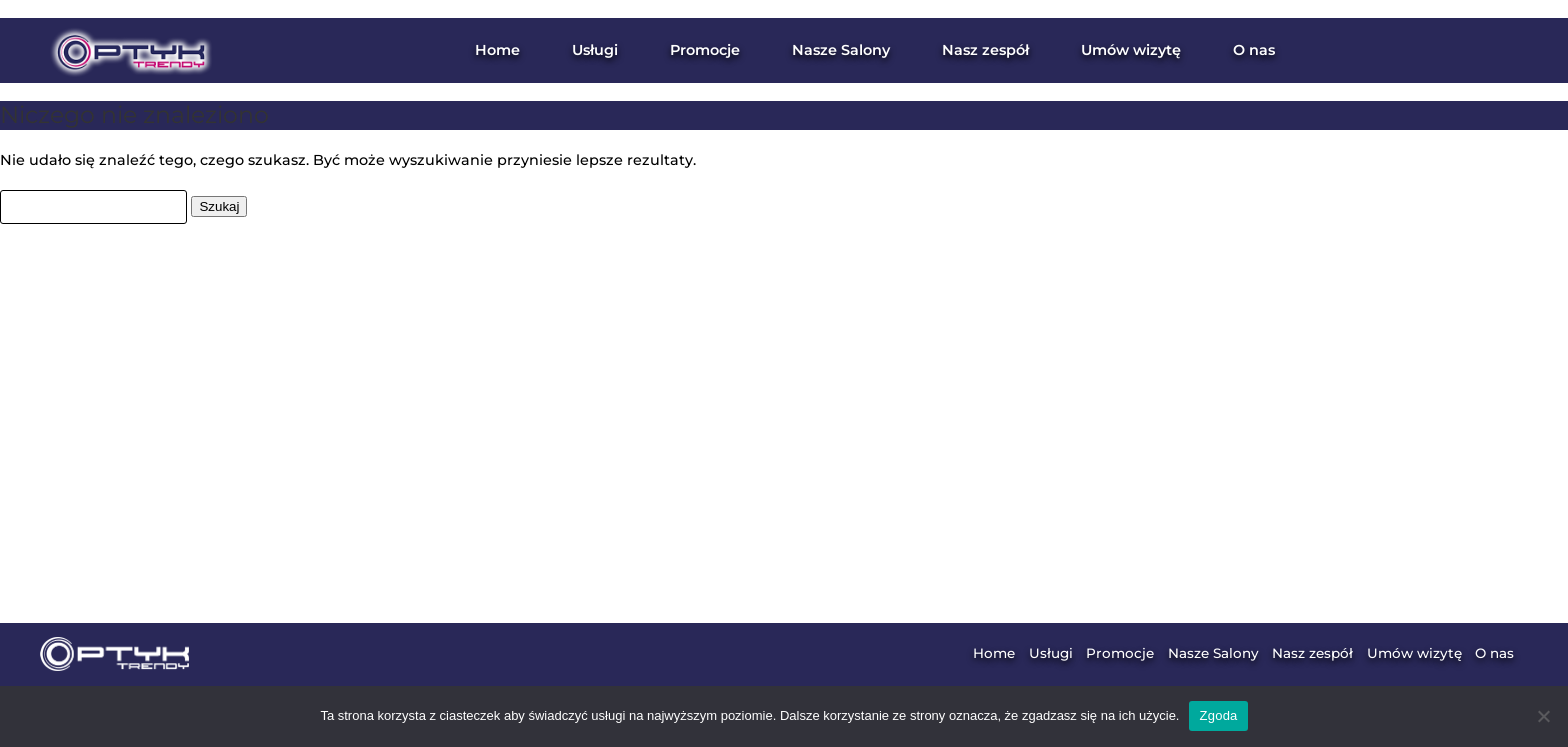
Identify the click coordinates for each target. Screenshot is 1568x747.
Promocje (705, 50)
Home (497, 50)
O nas (1254, 50)
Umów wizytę (1131, 50)
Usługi (1051, 653)
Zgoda (1218, 715)
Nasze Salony (841, 50)
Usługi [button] (595, 50)
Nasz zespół (985, 50)
